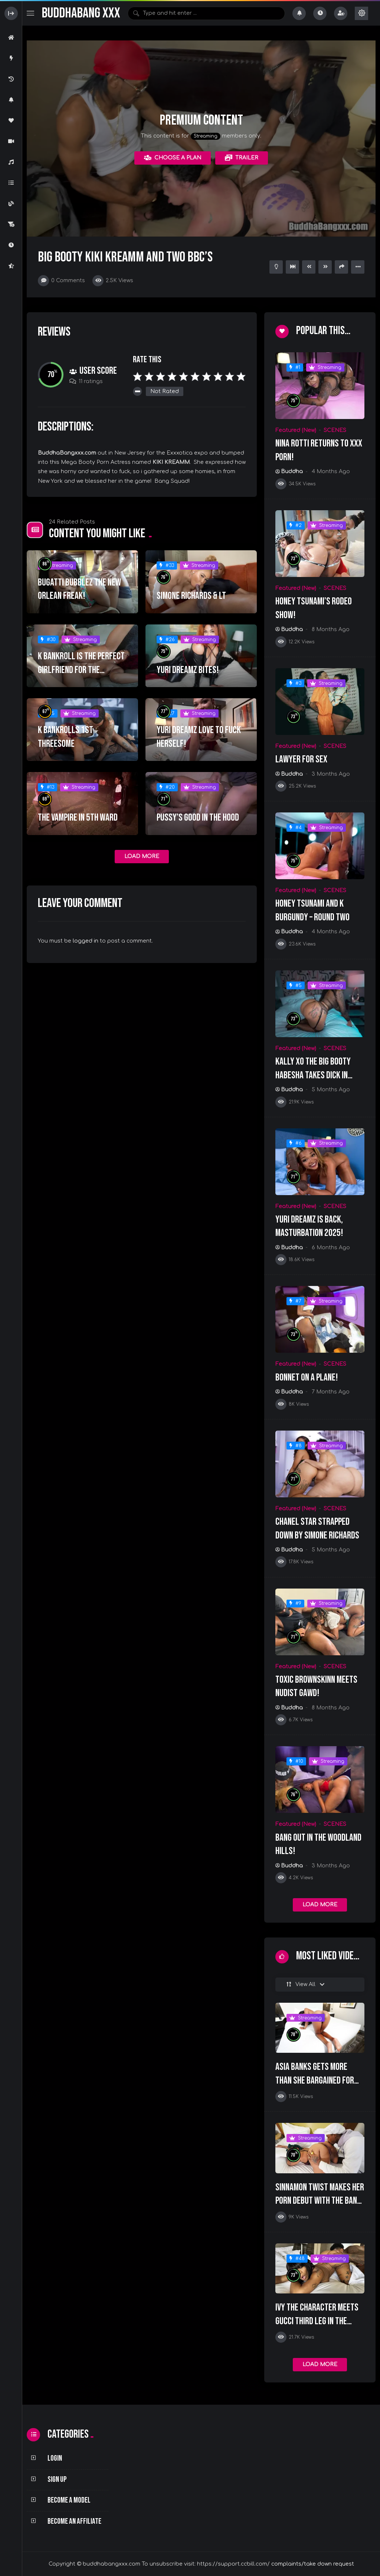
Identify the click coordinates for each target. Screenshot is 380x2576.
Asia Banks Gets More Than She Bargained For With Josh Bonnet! (314, 2080)
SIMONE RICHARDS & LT (191, 596)
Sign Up (57, 2479)
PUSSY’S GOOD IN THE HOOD (198, 818)
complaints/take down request (312, 2564)
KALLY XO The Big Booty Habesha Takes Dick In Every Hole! (313, 1075)
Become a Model (69, 2500)
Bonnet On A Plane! (306, 1377)
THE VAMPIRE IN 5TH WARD (78, 818)
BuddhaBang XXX (81, 13)
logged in (85, 941)
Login (55, 2458)
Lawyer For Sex (301, 759)
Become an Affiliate (74, 2521)
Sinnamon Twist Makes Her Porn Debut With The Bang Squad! (319, 2200)
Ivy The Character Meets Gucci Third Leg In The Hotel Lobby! (316, 2321)
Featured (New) (295, 430)
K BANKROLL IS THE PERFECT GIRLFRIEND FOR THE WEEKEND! (81, 669)
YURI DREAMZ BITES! (188, 670)
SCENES (335, 430)
